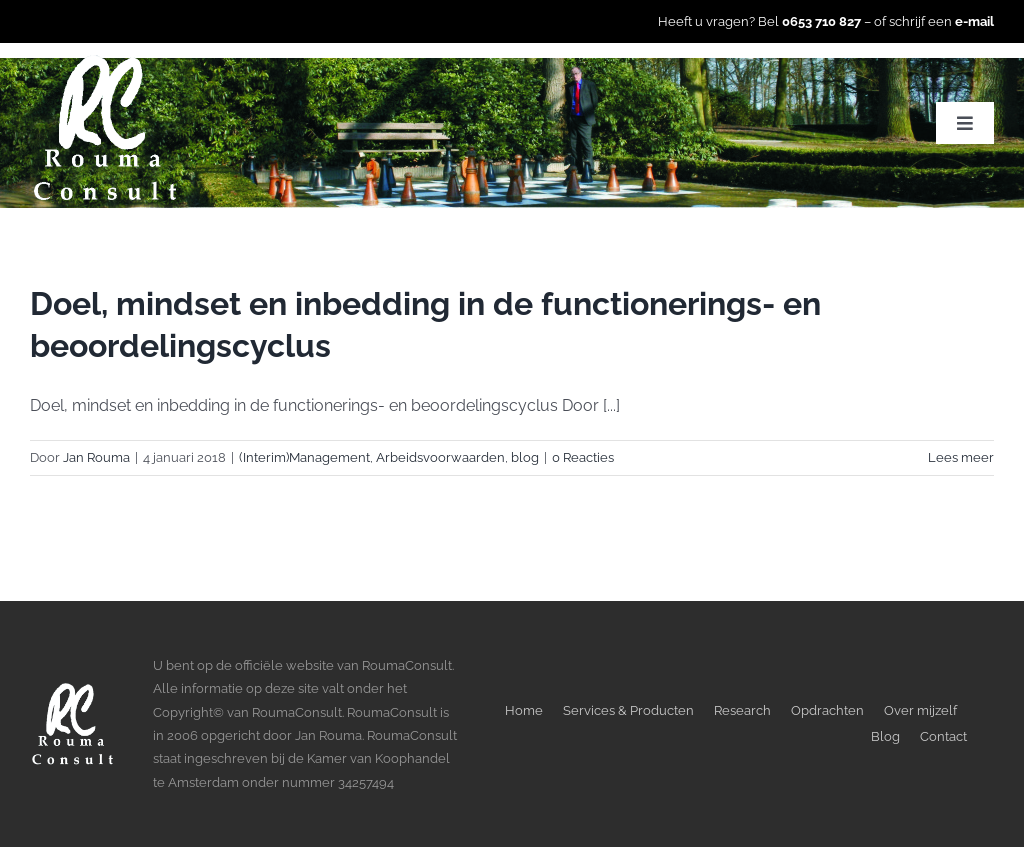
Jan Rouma (96, 457)
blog (525, 457)
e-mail (974, 21)
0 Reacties (583, 457)
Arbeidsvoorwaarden (440, 457)
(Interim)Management (304, 457)
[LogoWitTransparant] (105, 60)
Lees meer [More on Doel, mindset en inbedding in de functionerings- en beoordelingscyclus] (961, 457)
